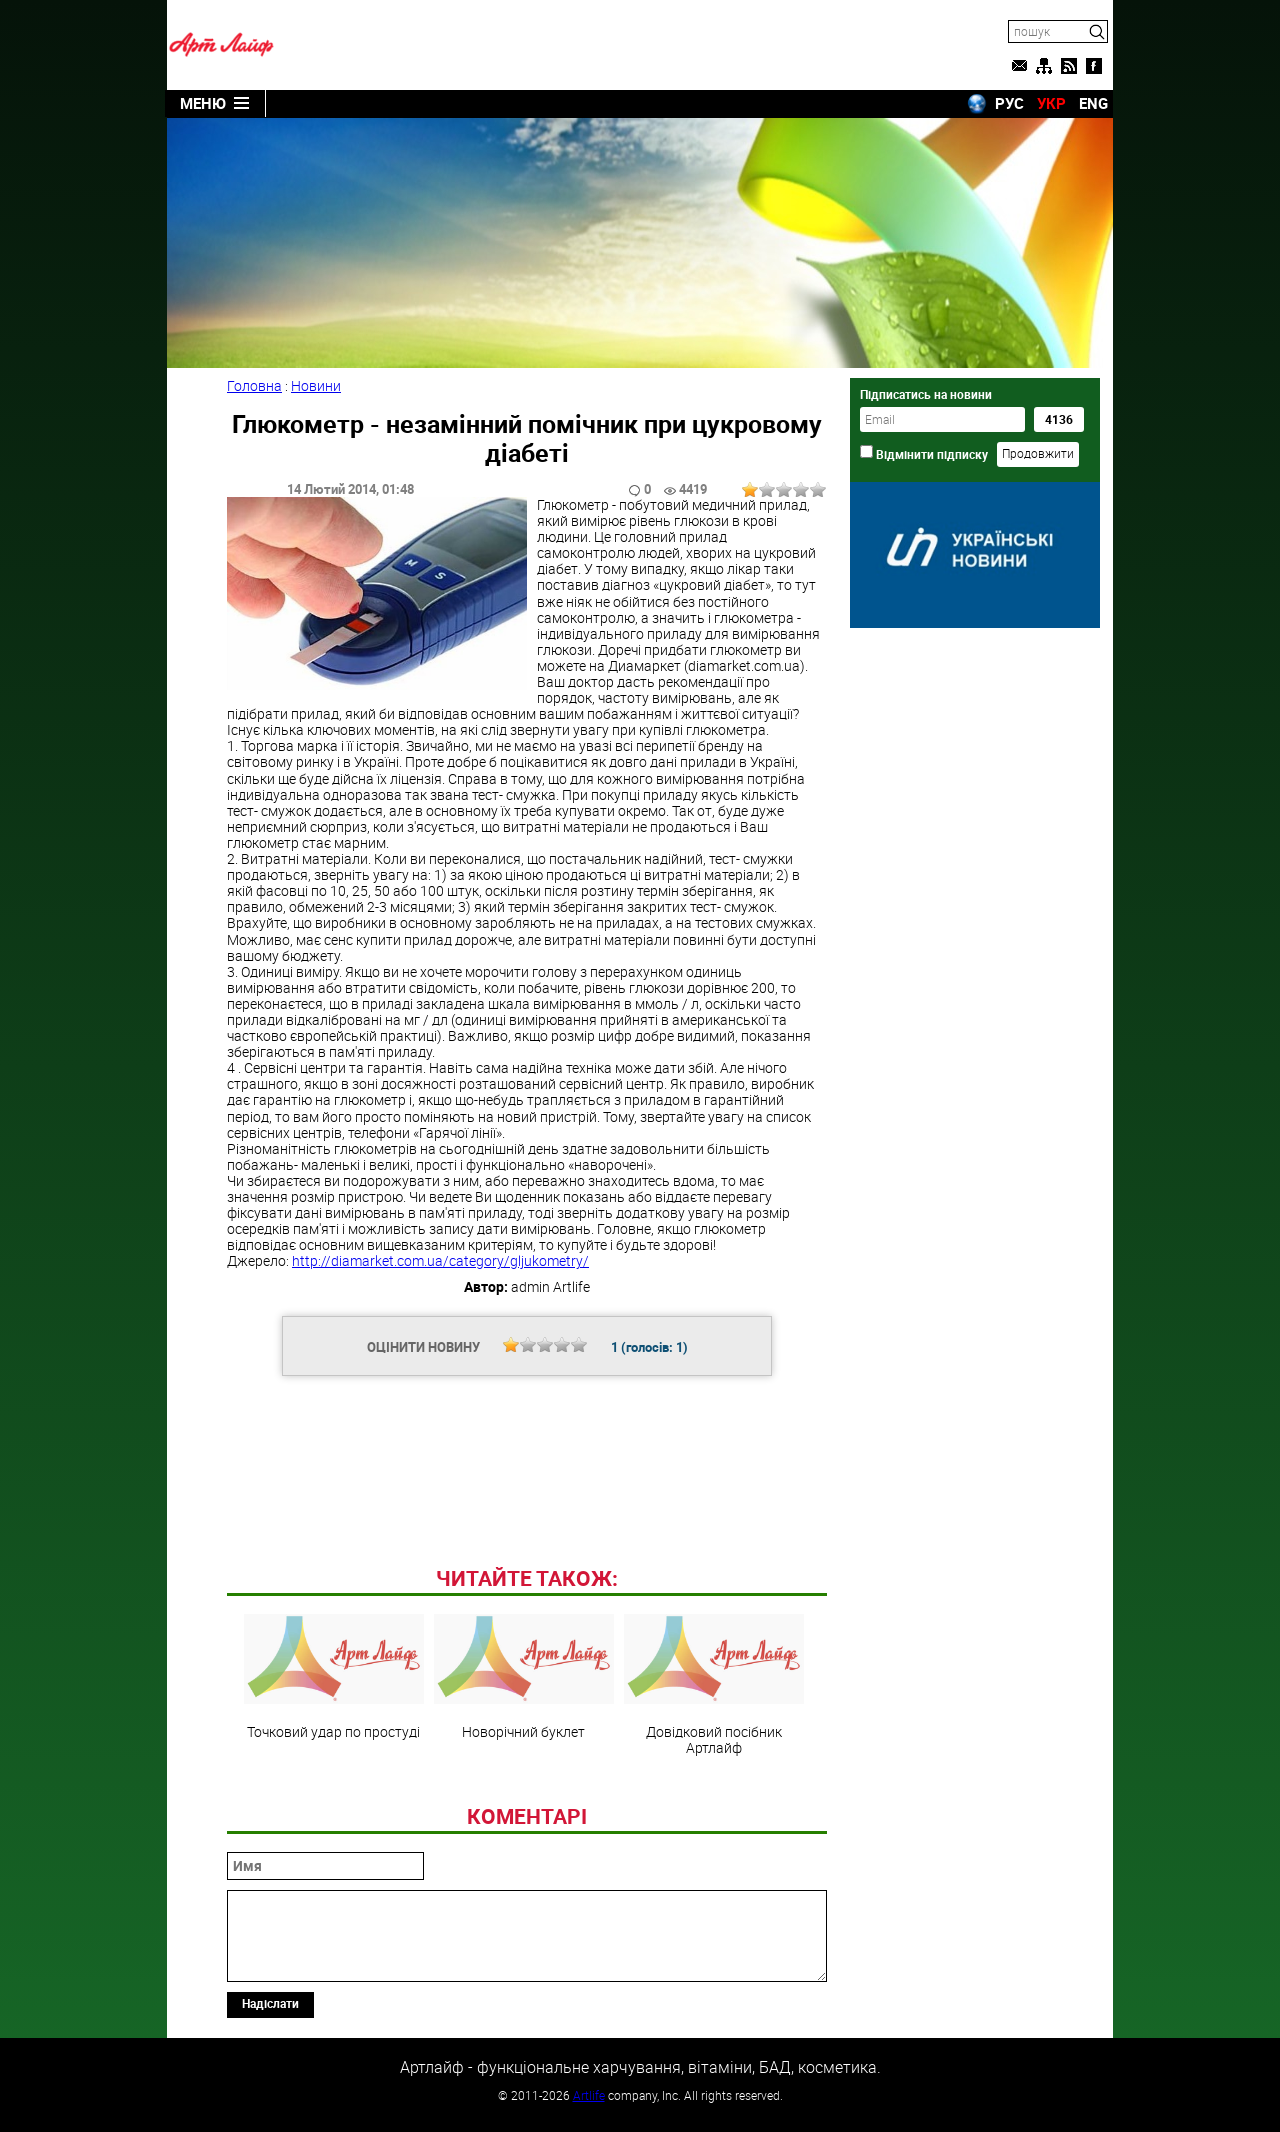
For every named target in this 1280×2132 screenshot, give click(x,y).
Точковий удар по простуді (334, 1677)
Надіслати (270, 2003)
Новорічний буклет (524, 1677)
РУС (1009, 103)
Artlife (589, 2095)
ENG (1093, 103)
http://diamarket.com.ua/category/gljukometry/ (440, 1260)
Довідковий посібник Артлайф (714, 1685)
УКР (1051, 103)
